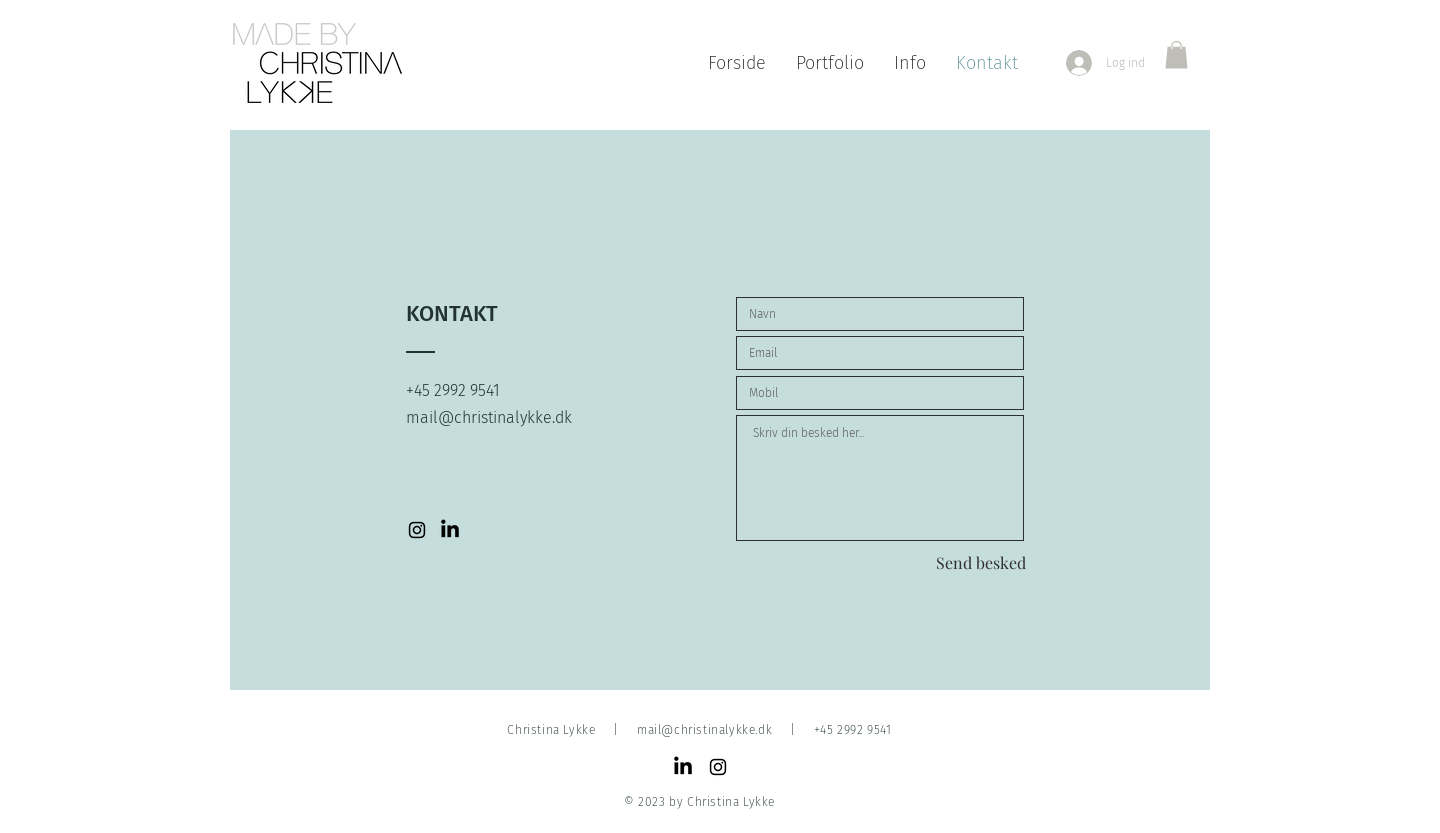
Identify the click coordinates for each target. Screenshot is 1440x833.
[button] (1176, 54)
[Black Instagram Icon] (718, 767)
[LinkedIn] (683, 767)
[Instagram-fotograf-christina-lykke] (417, 530)
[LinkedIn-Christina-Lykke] (450, 530)
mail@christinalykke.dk (704, 730)
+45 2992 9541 (853, 730)
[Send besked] (981, 562)
